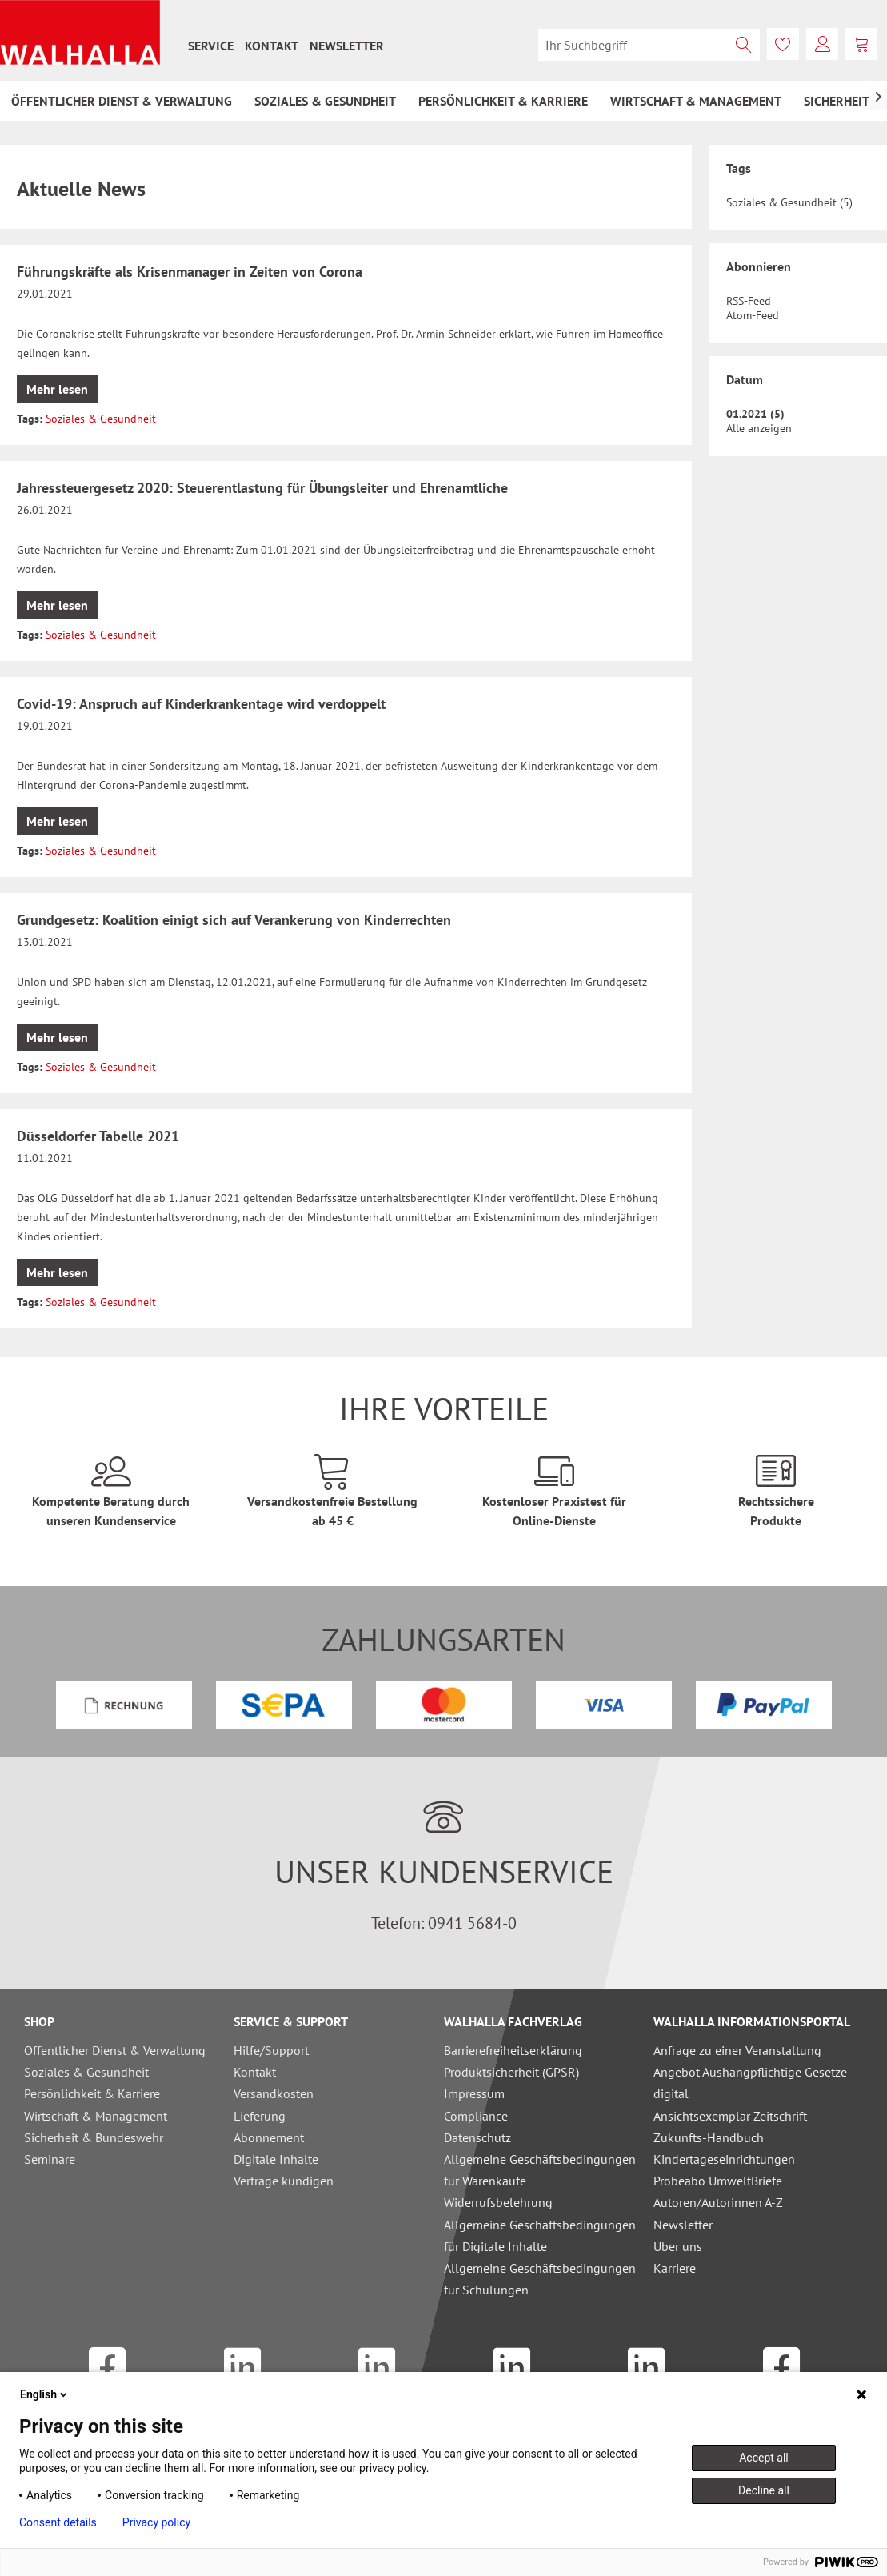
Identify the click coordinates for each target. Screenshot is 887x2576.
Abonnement (269, 2137)
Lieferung (260, 2116)
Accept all (764, 2457)
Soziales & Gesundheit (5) (789, 202)
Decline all (763, 2490)
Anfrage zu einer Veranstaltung (737, 2050)
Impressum (474, 2093)
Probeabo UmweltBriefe (717, 2181)
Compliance (476, 2116)
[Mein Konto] (822, 44)
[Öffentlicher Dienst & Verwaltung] (121, 101)
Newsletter (347, 46)
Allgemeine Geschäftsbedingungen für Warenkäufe (540, 2170)
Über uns (677, 2246)
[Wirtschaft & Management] (696, 101)
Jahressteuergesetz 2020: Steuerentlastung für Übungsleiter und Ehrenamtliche (262, 488)
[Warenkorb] (861, 44)
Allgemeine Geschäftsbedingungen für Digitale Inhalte (540, 2235)
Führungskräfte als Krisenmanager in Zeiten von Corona (189, 271)
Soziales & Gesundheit (101, 418)
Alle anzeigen (759, 428)
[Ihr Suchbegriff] (649, 45)
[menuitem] (211, 46)
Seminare (49, 2159)
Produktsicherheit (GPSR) (511, 2072)
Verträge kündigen (284, 2181)
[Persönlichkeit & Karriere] (503, 101)
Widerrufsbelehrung (498, 2202)
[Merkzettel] (783, 44)
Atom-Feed (752, 315)
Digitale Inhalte (276, 2159)
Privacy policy (156, 2522)
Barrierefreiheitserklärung (513, 2050)
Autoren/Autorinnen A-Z (718, 2202)
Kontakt (271, 46)
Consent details (58, 2522)
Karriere (674, 2268)
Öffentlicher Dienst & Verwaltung (115, 2050)
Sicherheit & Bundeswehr (93, 2137)
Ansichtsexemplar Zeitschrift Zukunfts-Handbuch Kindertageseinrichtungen (730, 2137)
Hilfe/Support (271, 2050)
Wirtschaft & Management (95, 2116)
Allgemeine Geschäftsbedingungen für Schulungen (540, 2279)
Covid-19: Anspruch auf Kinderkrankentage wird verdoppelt (201, 704)
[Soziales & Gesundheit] (325, 101)
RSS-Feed (748, 301)
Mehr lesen (57, 389)
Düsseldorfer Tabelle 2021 (98, 1136)
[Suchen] (744, 45)
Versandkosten (274, 2093)
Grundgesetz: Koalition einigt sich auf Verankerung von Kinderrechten (234, 920)
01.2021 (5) (755, 414)
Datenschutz (477, 2137)
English (45, 2394)
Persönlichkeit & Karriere (92, 2093)
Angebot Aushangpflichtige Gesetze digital (750, 2082)
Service (211, 46)
